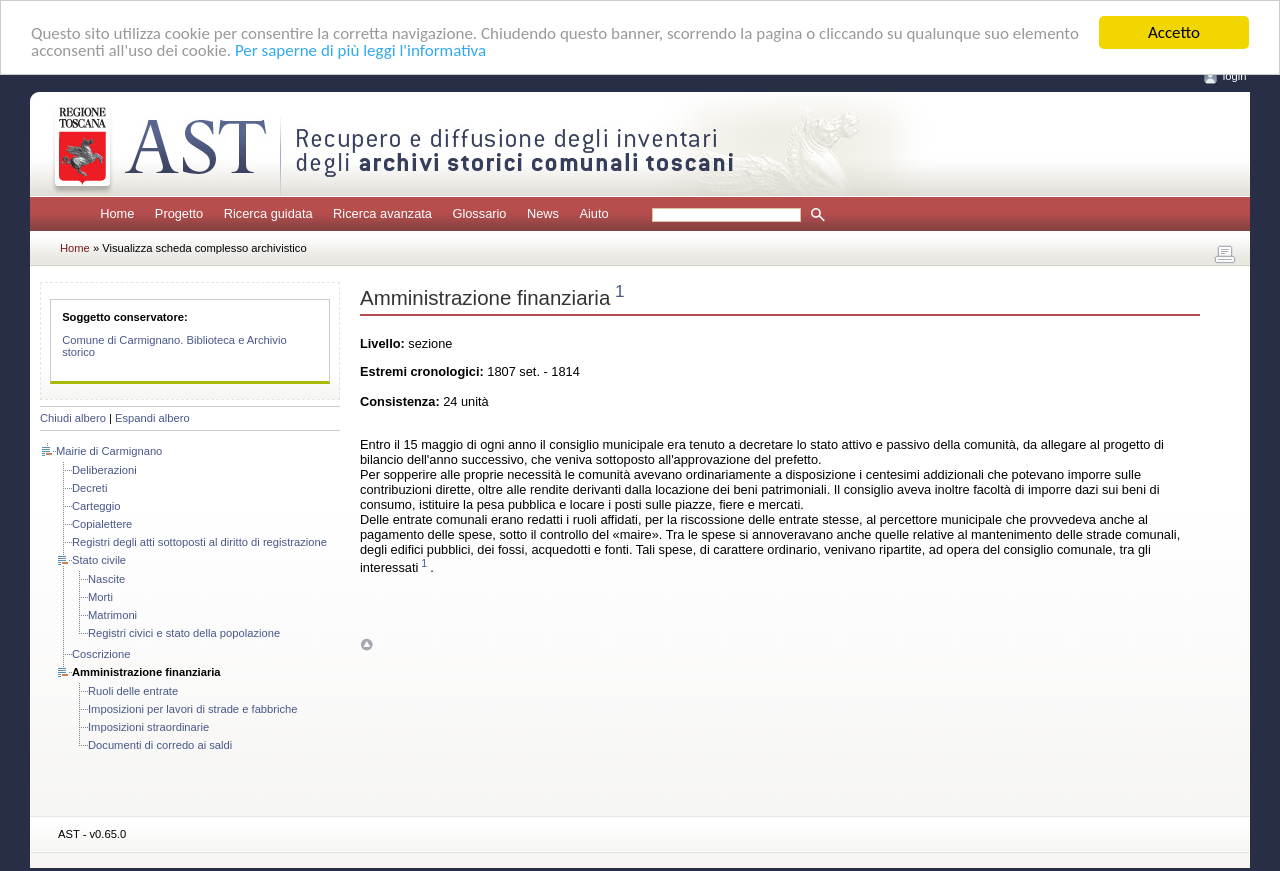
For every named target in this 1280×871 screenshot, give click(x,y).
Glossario (479, 213)
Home (117, 213)
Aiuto (593, 213)
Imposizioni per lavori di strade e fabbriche (193, 709)
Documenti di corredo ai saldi (160, 745)
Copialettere (102, 524)
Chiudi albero (73, 418)
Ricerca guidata (268, 213)
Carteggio (96, 506)
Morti (100, 597)
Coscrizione (101, 654)
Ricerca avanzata (382, 213)
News (543, 213)
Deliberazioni (104, 470)
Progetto (179, 213)
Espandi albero (152, 418)
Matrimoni (112, 615)
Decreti (89, 488)
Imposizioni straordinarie (148, 727)
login (1235, 76)
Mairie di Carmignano (109, 451)
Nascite (106, 579)
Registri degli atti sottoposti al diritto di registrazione (199, 542)
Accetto (1174, 32)
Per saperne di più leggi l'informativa (360, 50)
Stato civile (99, 560)
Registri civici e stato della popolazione (184, 633)
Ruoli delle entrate (133, 691)
